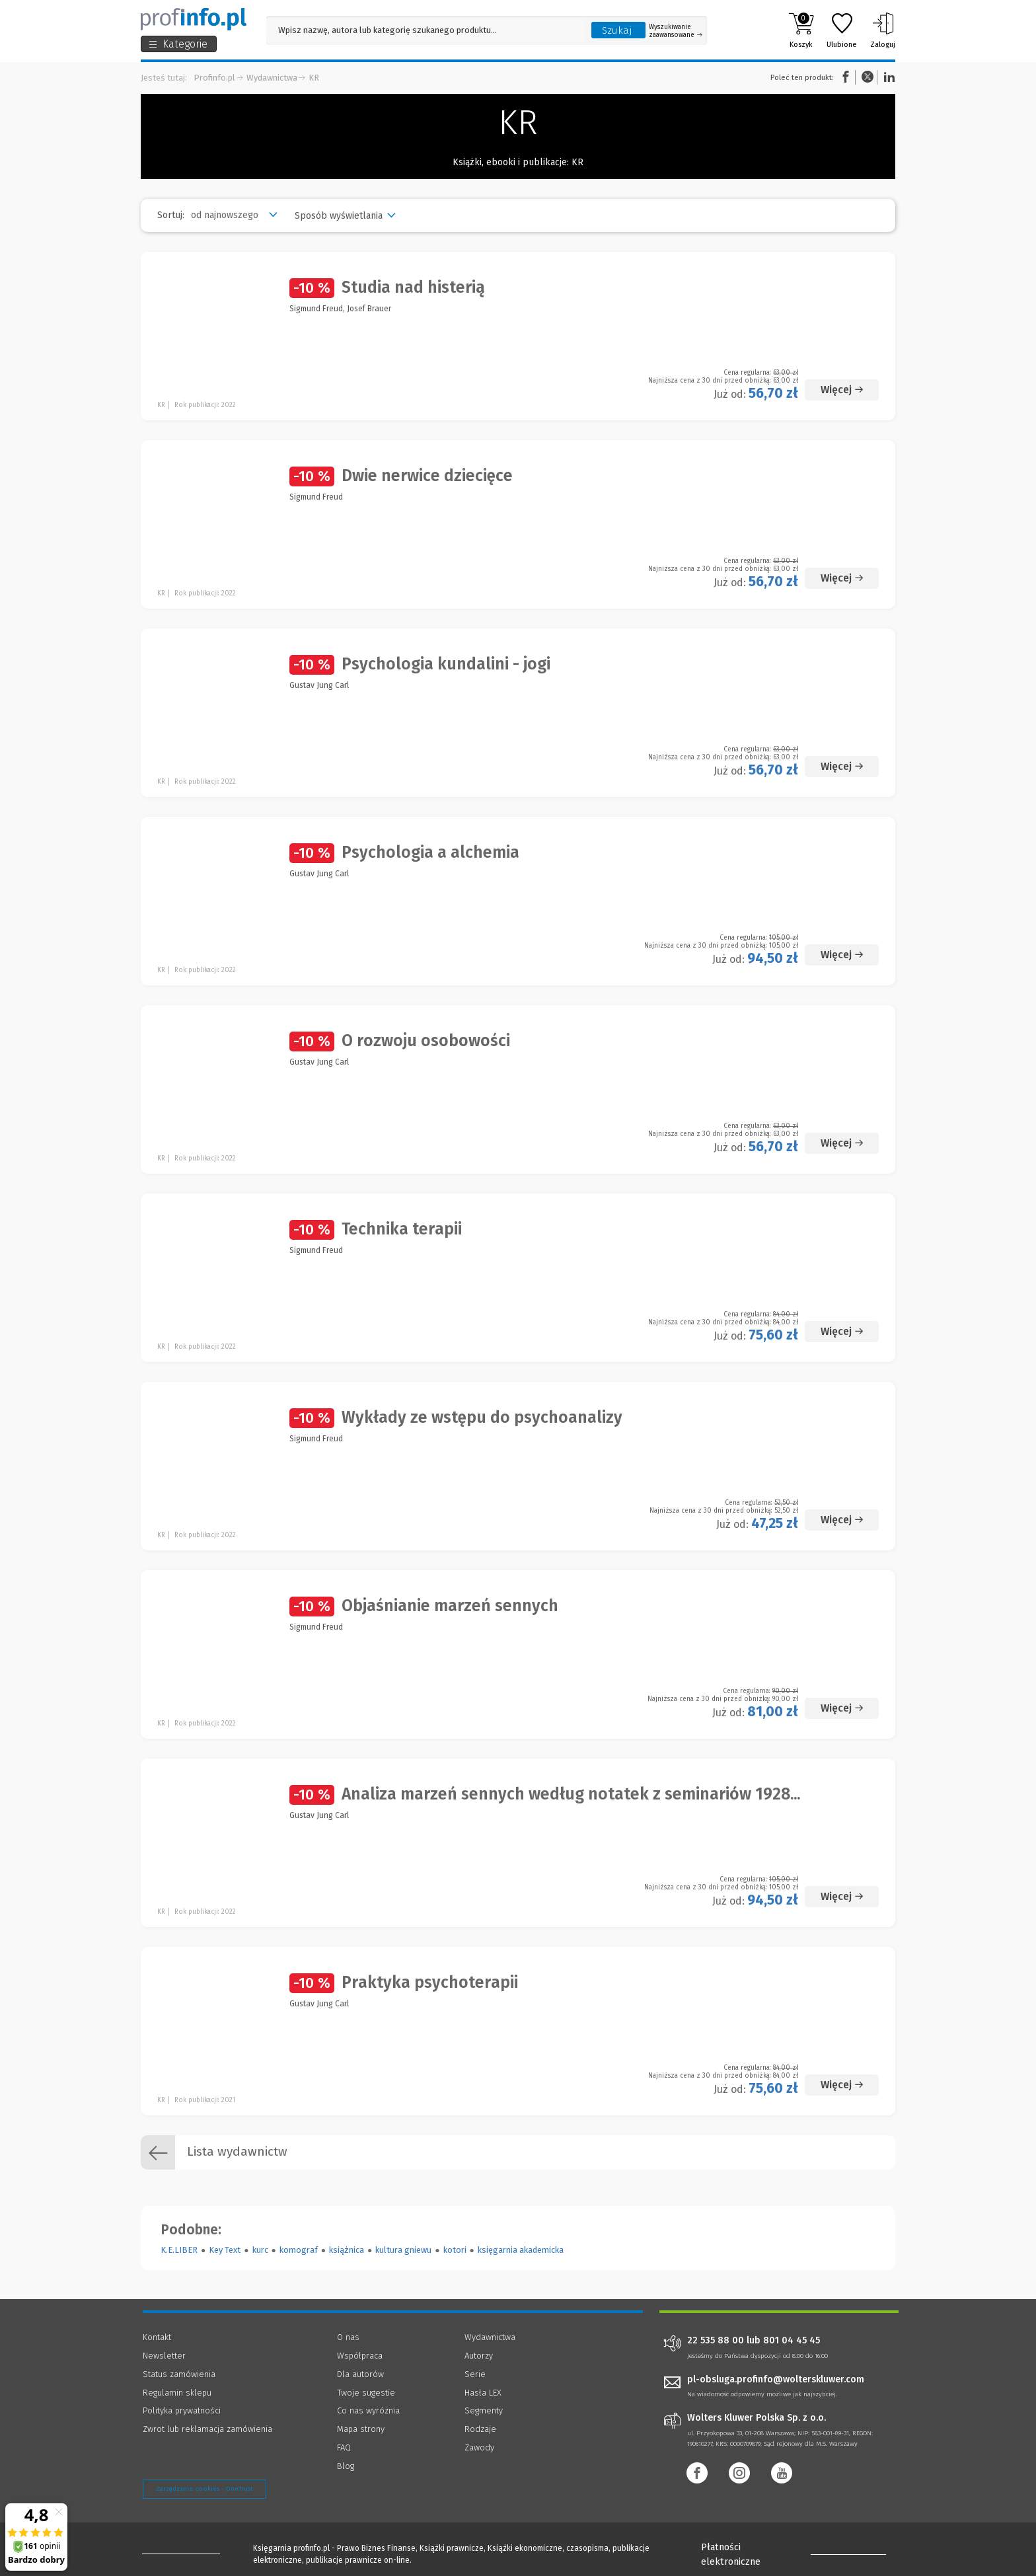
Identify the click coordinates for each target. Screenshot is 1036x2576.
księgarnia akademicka (521, 2250)
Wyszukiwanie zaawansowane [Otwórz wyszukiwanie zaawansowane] (675, 31)
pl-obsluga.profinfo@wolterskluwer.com (775, 2379)
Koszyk (801, 30)
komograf (298, 2250)
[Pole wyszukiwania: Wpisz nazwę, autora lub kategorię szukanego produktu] (425, 30)
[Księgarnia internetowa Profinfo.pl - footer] (179, 2551)
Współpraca (360, 2356)
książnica (346, 2250)
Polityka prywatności (182, 2410)
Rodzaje (480, 2429)
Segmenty (483, 2410)
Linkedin (887, 77)
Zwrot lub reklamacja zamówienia (207, 2429)
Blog (345, 2466)
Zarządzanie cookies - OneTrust (204, 2489)
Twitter (867, 77)
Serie (475, 2374)
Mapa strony (361, 2429)
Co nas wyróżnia (368, 2410)
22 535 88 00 (715, 2340)
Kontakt (157, 2337)
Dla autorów (360, 2374)
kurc (260, 2250)
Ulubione (842, 30)
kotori (454, 2250)
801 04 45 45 (791, 2340)
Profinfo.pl (214, 78)
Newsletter (164, 2356)
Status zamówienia (179, 2374)
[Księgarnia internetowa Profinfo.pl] (193, 19)
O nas (348, 2337)
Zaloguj (882, 30)
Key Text (224, 2250)
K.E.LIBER (179, 2250)
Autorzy (478, 2356)
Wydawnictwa (271, 78)
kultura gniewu (403, 2250)
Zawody (479, 2447)
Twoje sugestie (366, 2393)
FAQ (344, 2447)
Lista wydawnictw (214, 2152)
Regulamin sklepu (177, 2393)
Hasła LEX (482, 2393)
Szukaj (617, 30)
